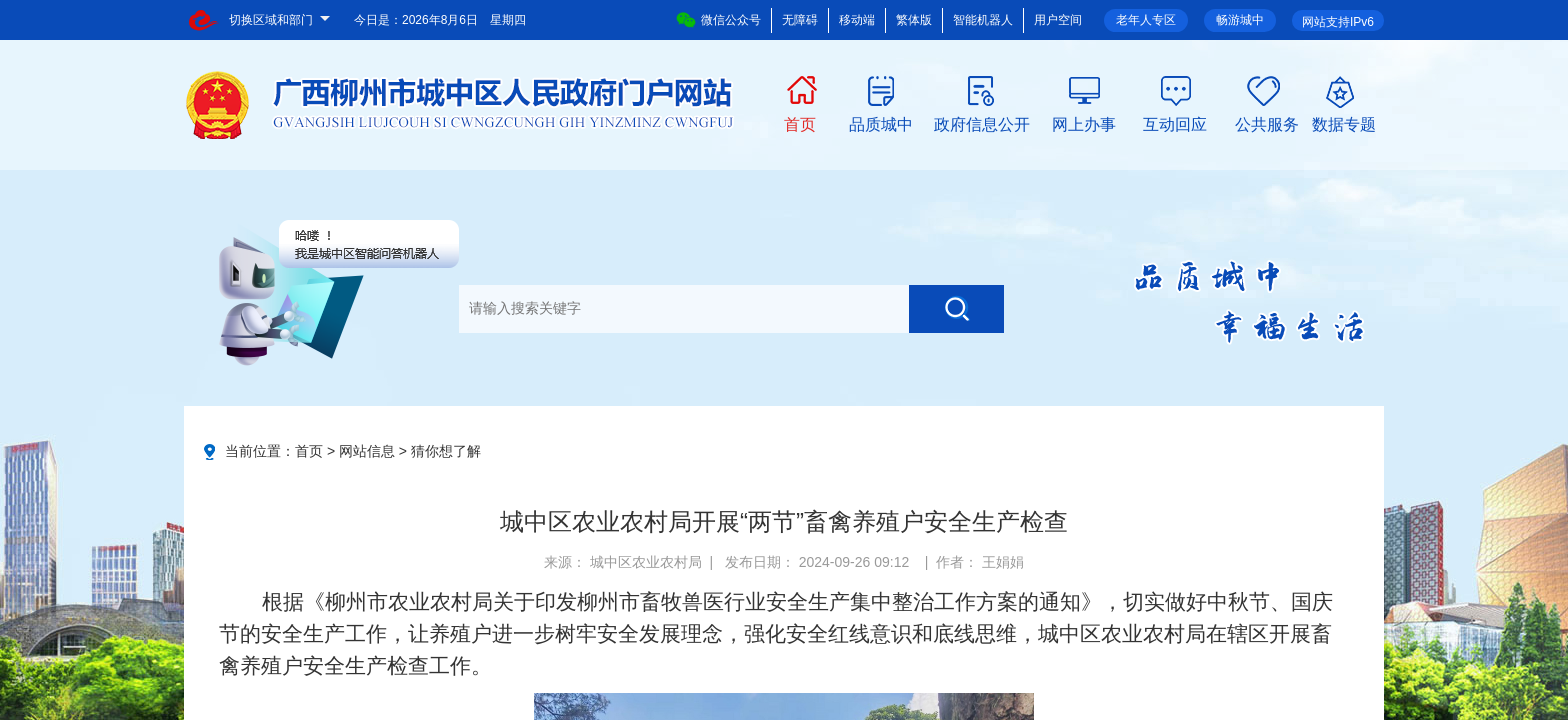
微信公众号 (718, 20)
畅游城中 (1240, 20)
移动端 (857, 20)
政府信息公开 (982, 123)
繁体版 (914, 20)
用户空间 (1058, 20)
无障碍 (800, 20)
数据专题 (1344, 123)
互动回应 (1175, 123)
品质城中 (881, 123)
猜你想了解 (446, 451)
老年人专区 (1146, 20)
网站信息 (367, 451)
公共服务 (1267, 123)
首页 (800, 123)
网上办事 (1084, 123)
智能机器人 (983, 20)
